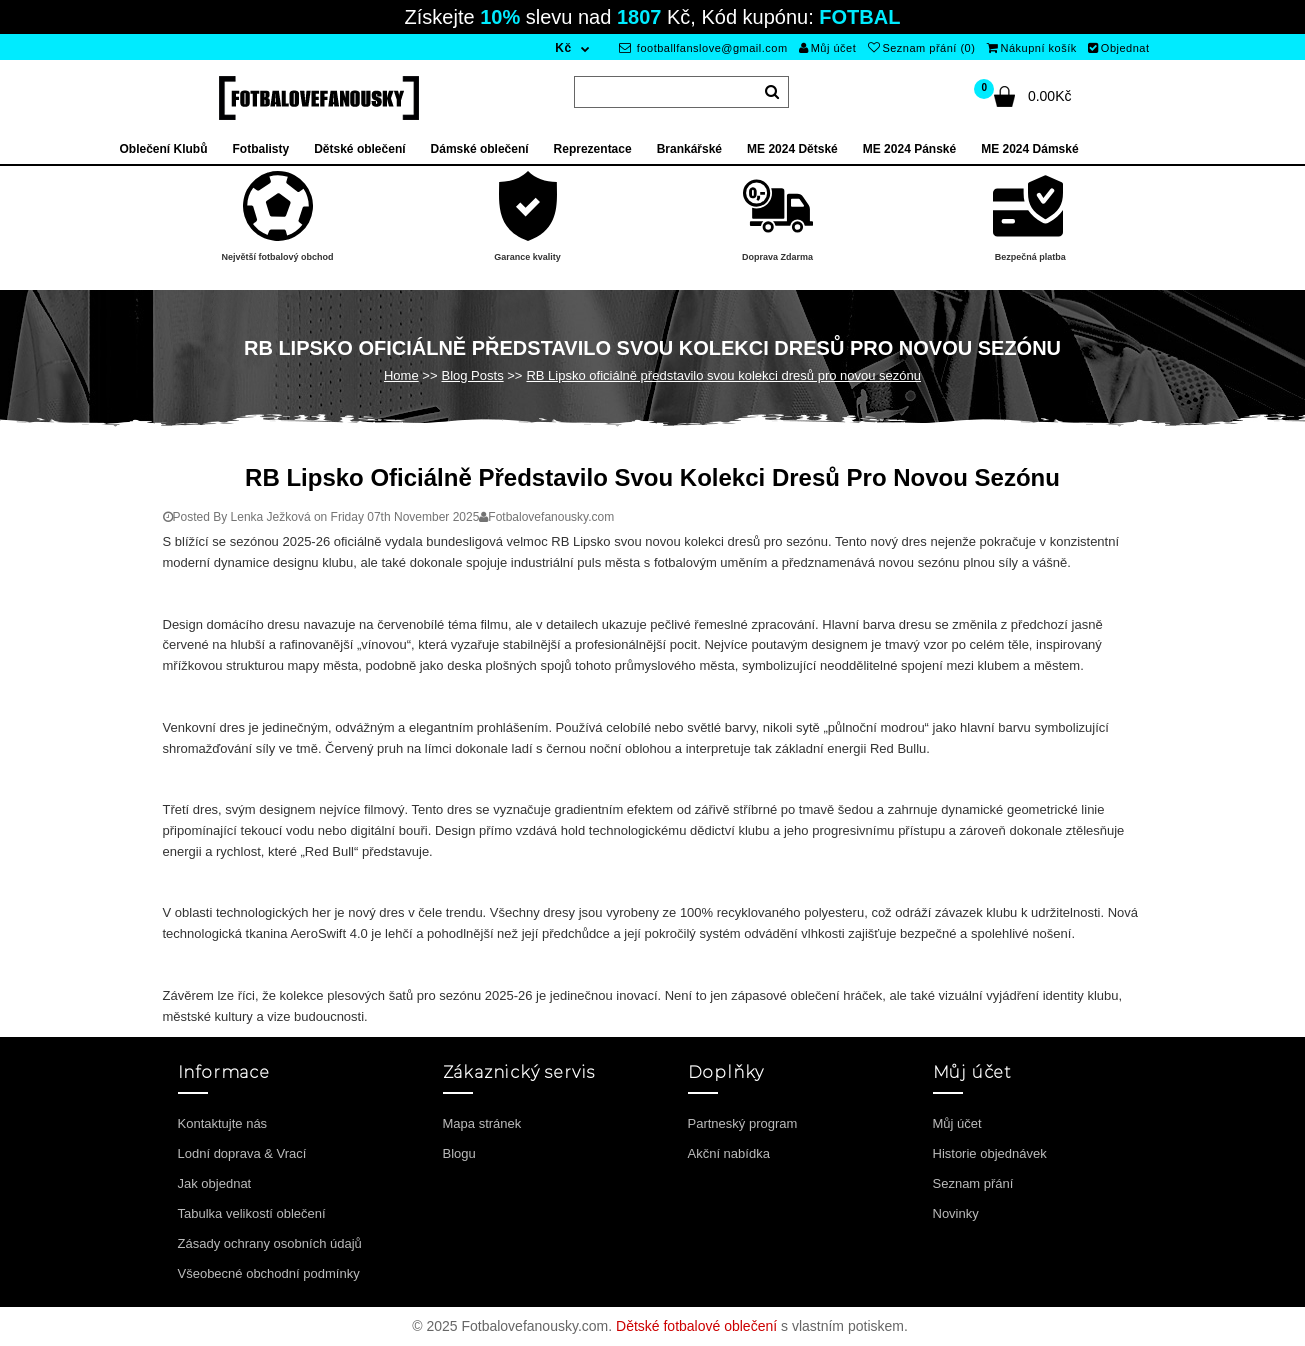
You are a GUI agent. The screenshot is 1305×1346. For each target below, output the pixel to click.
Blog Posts (472, 375)
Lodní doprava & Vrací (242, 1153)
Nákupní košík (1032, 48)
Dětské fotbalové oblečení (696, 1326)
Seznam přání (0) (921, 48)
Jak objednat (215, 1183)
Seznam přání (973, 1183)
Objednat (1118, 48)
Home (401, 375)
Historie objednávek (990, 1153)
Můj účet (827, 48)
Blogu (459, 1153)
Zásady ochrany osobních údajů (270, 1243)
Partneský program (743, 1123)
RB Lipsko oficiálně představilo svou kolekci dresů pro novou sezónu (723, 375)
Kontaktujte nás (223, 1123)
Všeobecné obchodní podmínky (269, 1273)
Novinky (956, 1213)
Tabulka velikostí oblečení (252, 1213)
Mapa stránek (482, 1123)
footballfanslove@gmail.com (703, 48)
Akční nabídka (729, 1153)
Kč (563, 48)
